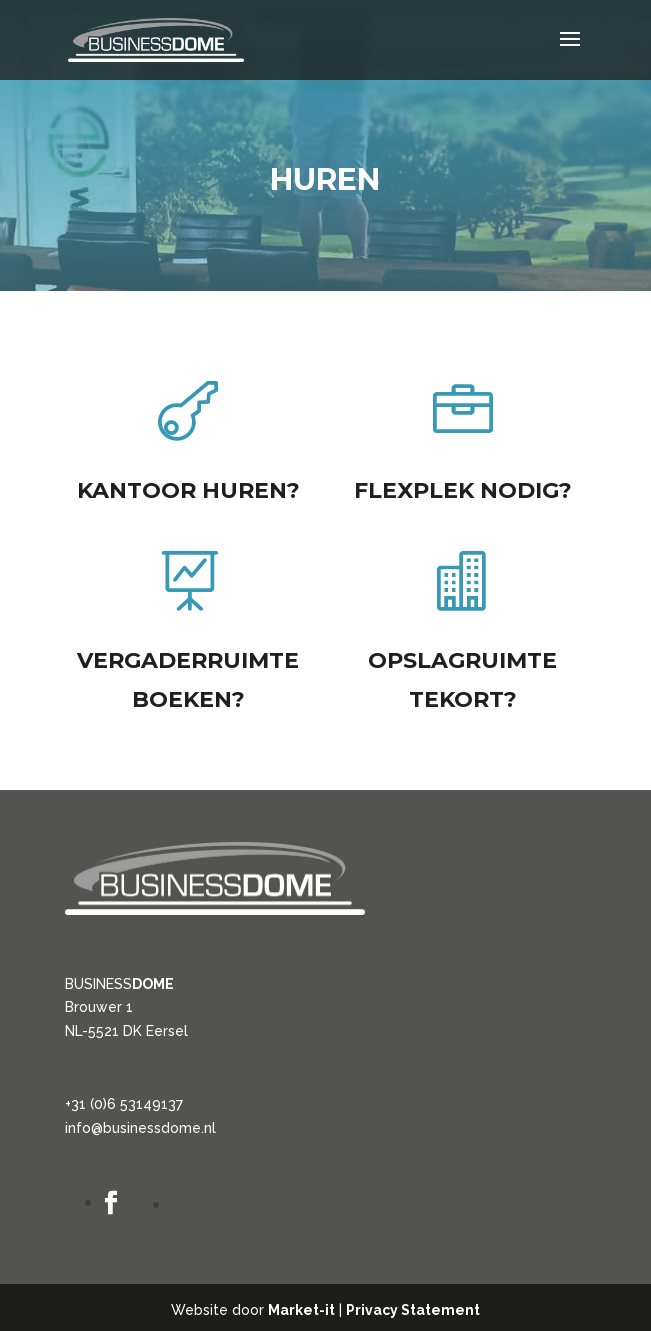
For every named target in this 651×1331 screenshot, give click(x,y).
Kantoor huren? (188, 490)
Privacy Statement (413, 1310)
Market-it (301, 1310)
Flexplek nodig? (463, 491)
